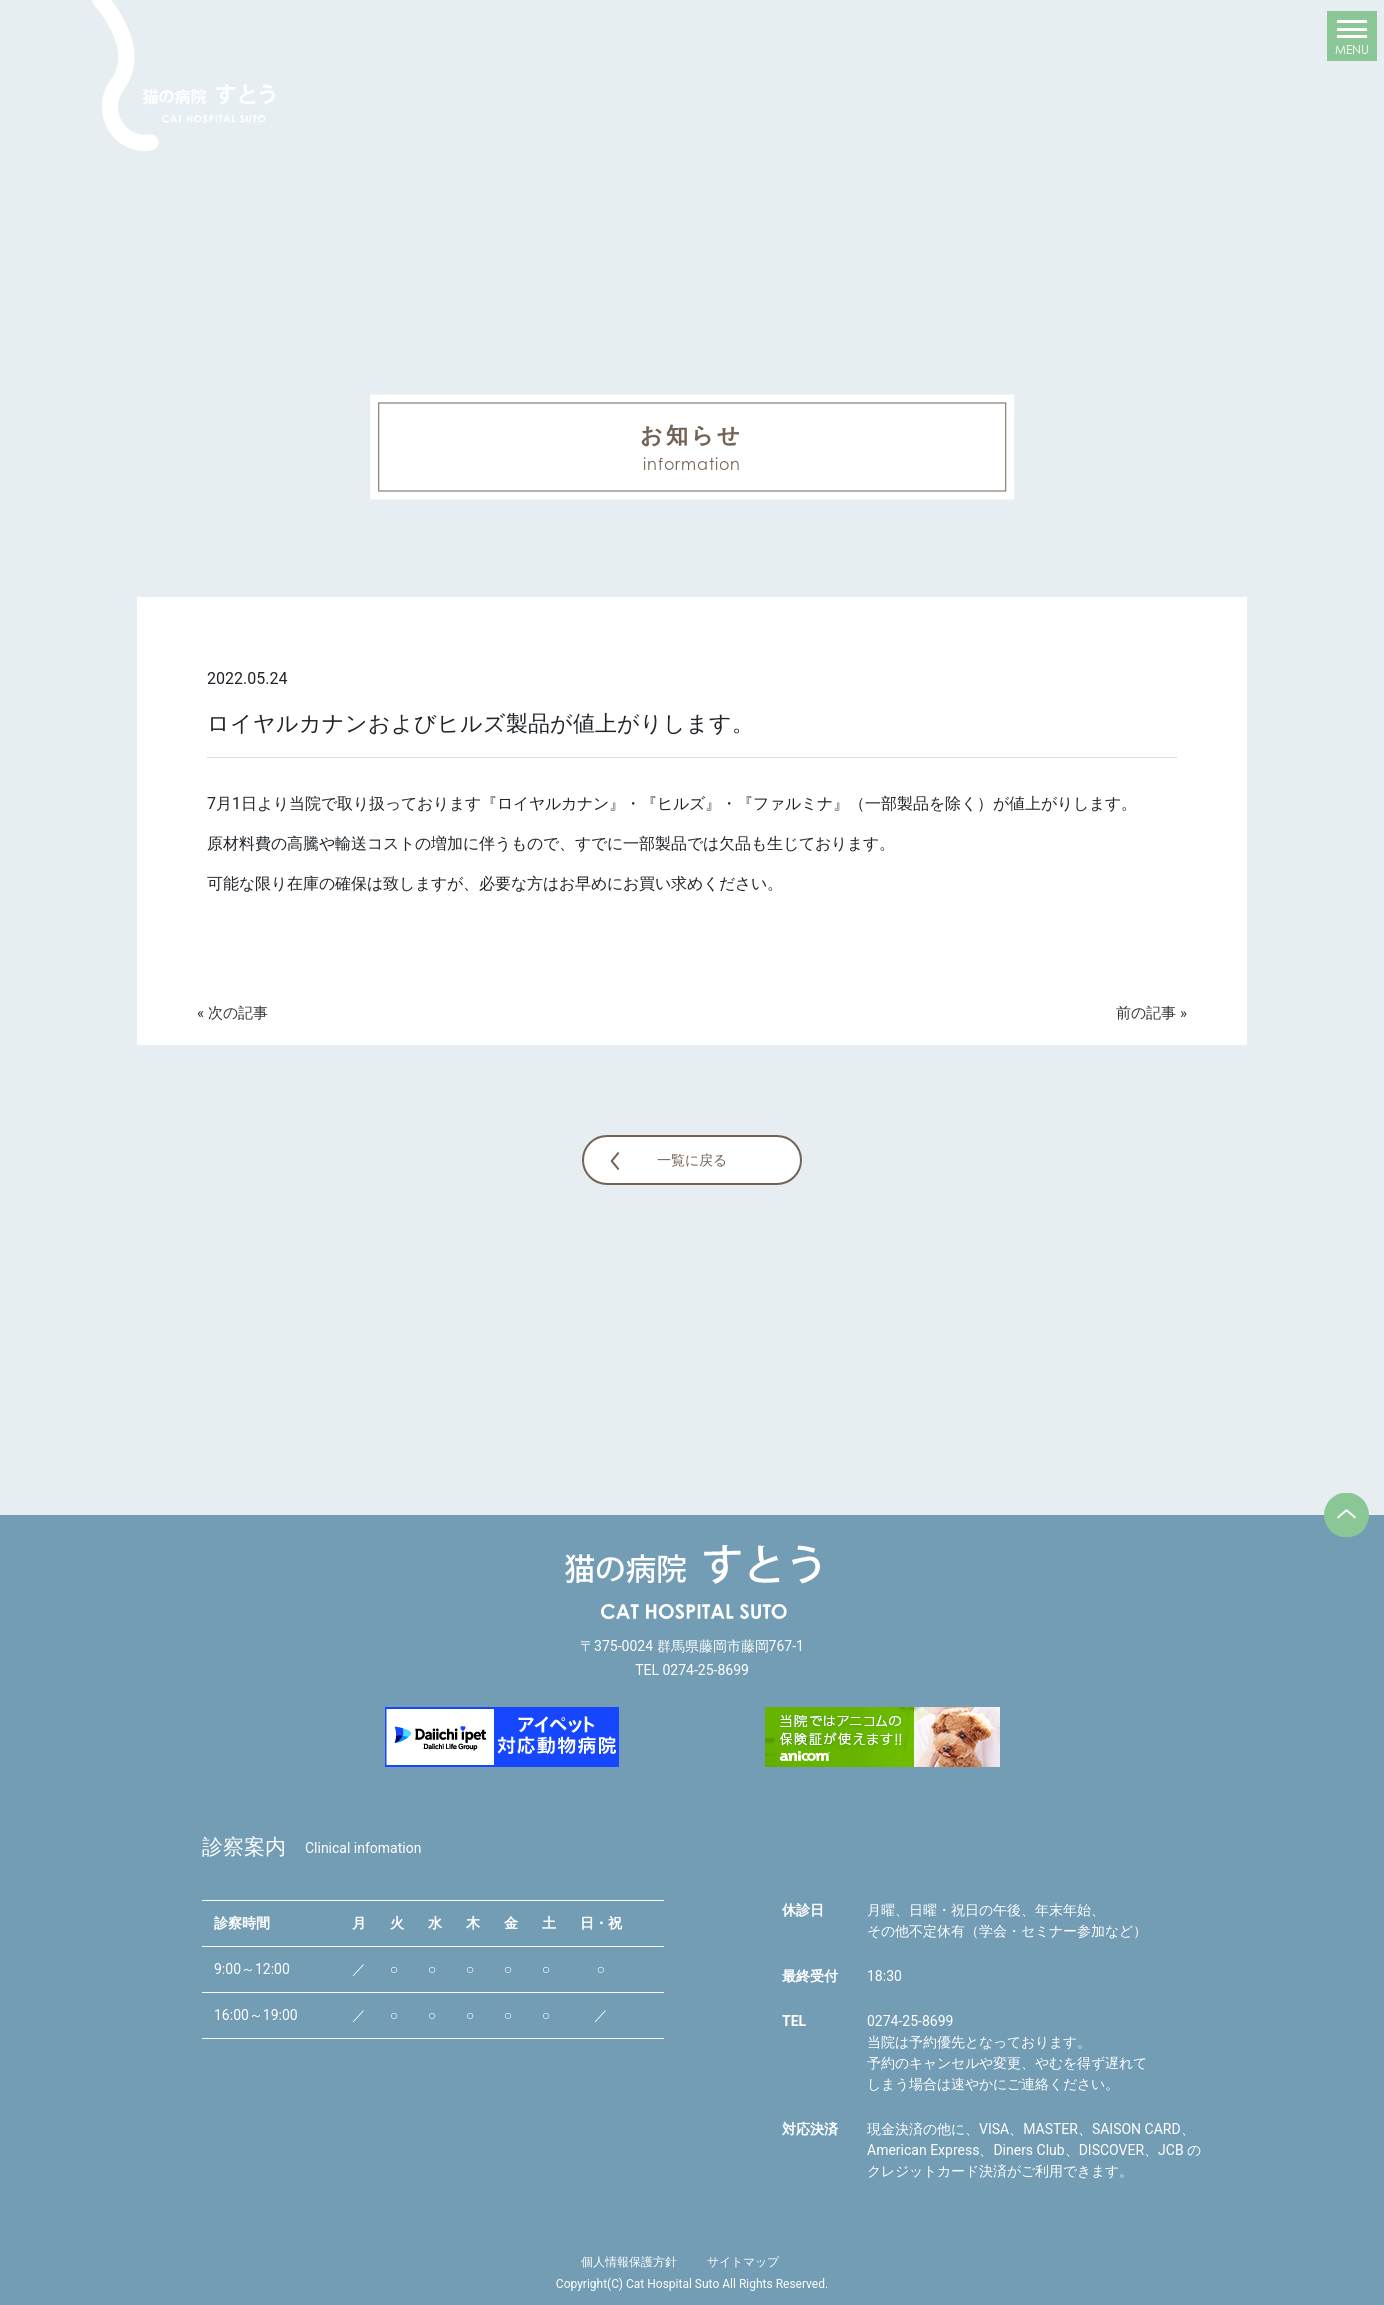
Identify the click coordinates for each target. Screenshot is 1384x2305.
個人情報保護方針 (629, 2262)
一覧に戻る (692, 1160)
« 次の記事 (232, 1013)
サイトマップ (743, 2262)
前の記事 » (1151, 1013)
